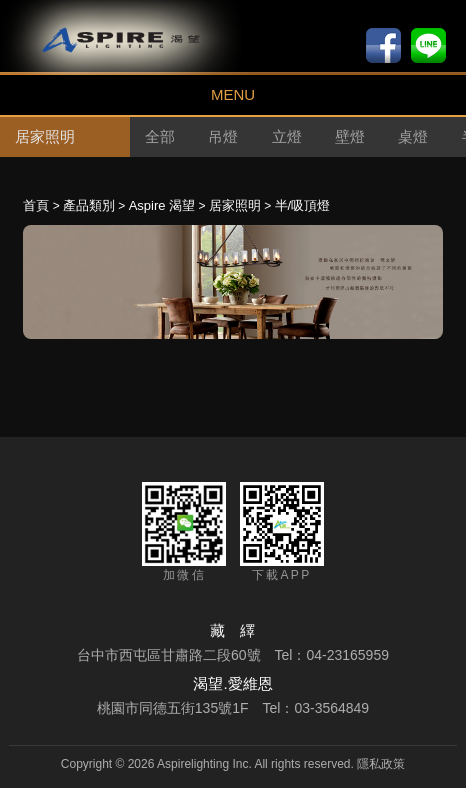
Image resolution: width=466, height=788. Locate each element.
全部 (160, 136)
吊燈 (223, 136)
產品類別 (89, 205)
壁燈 (350, 136)
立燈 (287, 136)
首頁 (36, 205)
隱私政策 (381, 764)
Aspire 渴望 (162, 205)
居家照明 (235, 205)
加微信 (184, 532)
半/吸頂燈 (303, 205)
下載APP (282, 532)
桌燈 (413, 136)
